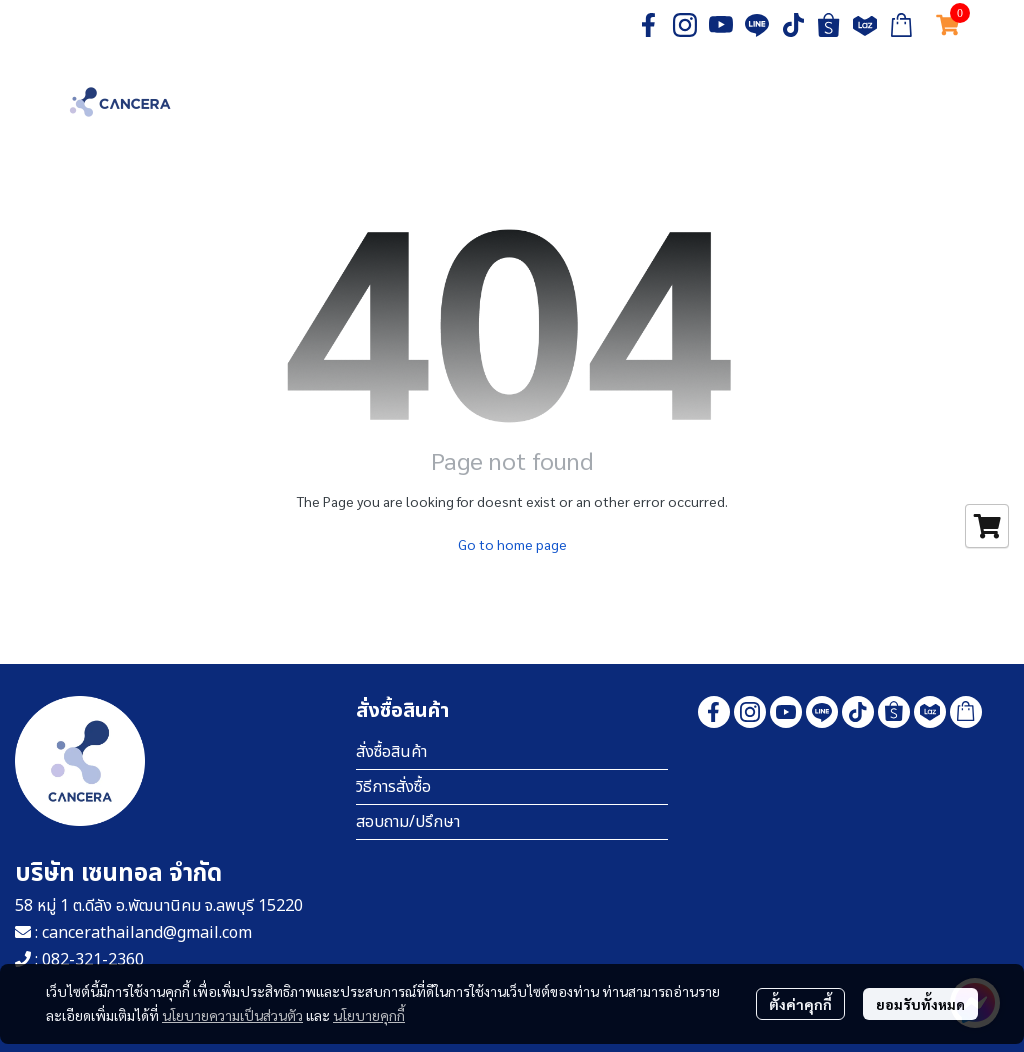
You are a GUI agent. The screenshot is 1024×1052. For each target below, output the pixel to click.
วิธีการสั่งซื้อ (393, 787)
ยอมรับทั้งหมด (920, 1004)
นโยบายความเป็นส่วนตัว (232, 1015)
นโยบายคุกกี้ (369, 1015)
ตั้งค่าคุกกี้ (800, 1004)
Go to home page (512, 544)
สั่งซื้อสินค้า (391, 752)
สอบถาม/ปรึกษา (408, 822)
